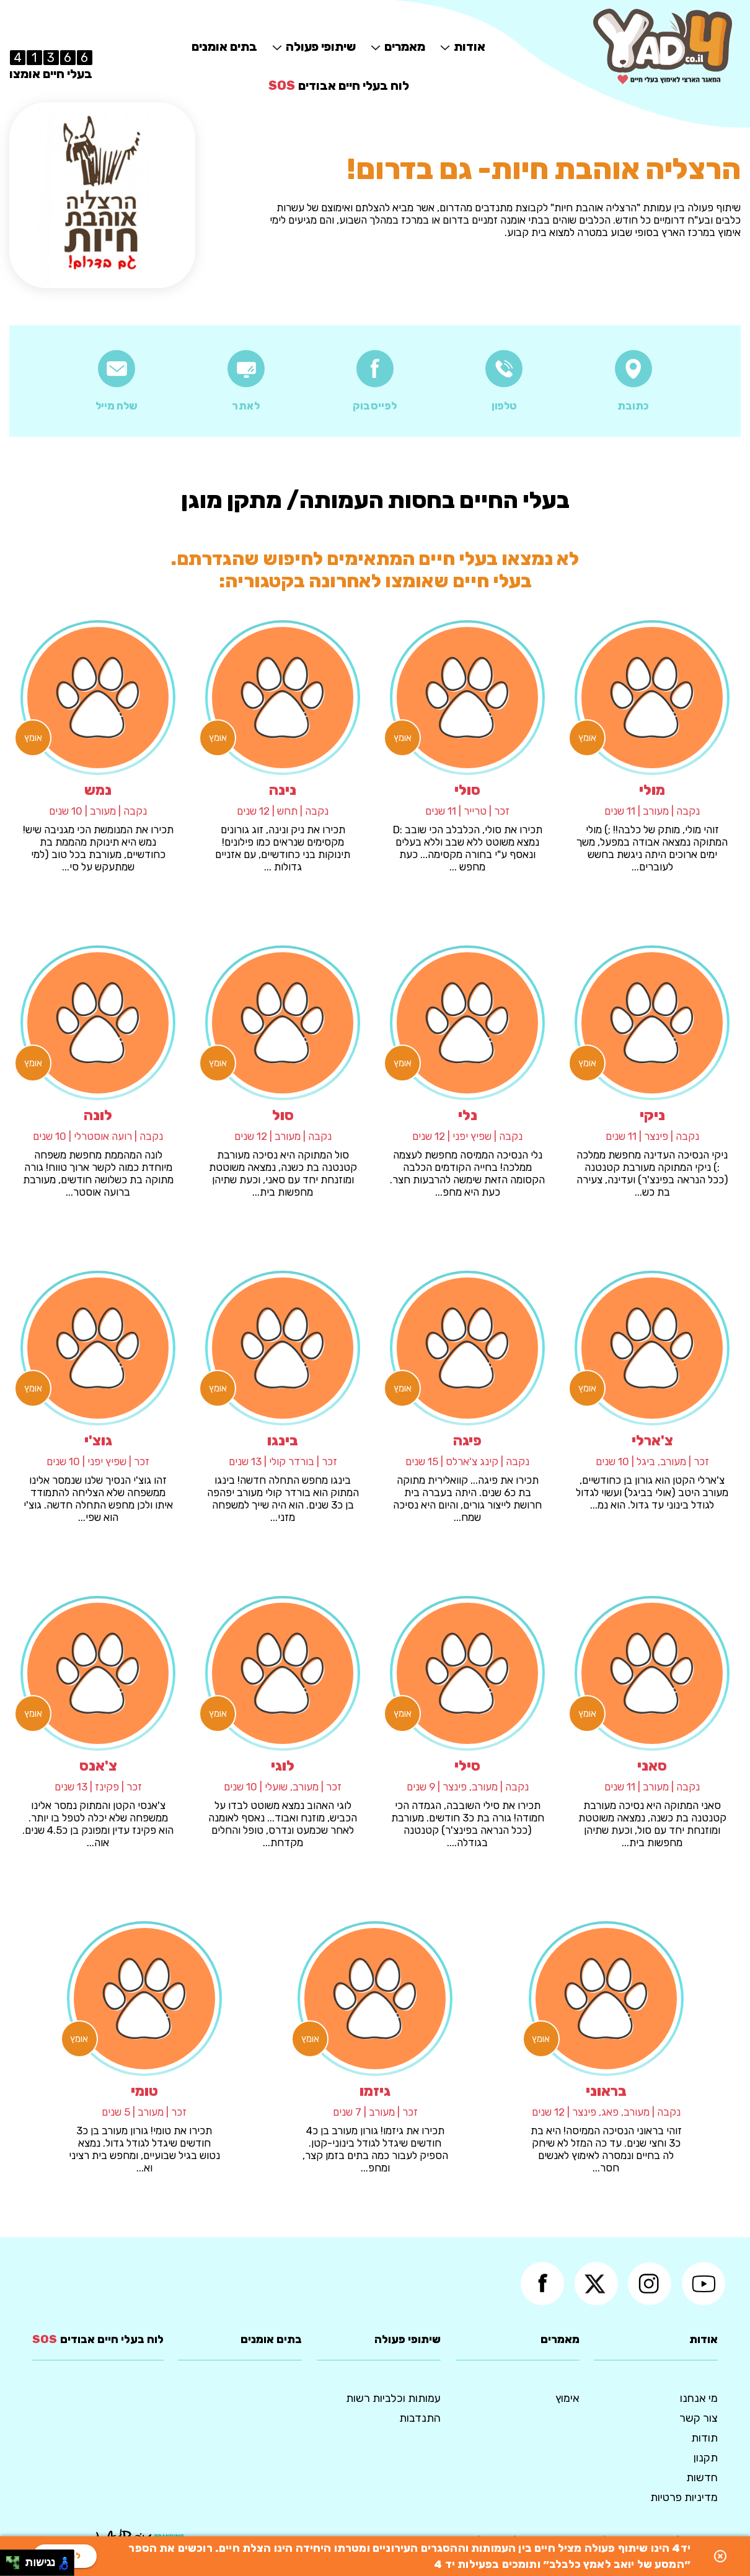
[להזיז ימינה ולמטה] (16, 2566)
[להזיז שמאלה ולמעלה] (9, 2559)
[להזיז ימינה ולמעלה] (16, 2559)
